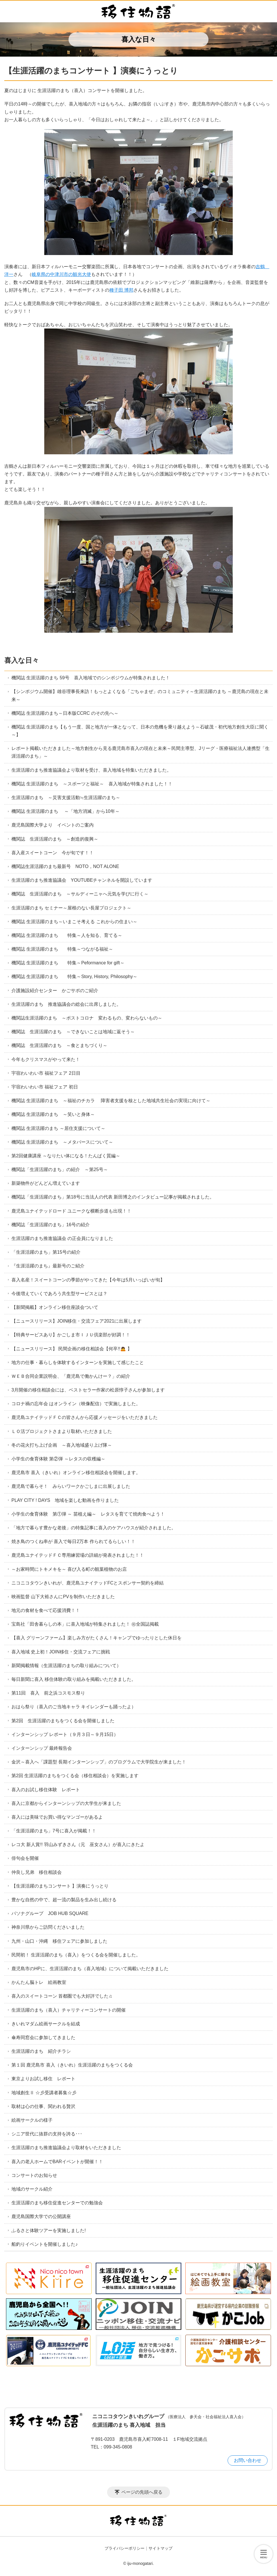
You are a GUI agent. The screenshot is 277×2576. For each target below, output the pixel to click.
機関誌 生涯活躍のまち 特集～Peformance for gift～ (68, 962)
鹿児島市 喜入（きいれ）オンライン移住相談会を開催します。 (75, 1472)
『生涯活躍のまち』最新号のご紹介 (50, 1265)
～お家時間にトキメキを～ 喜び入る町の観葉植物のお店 (69, 1569)
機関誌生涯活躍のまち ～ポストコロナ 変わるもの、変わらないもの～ (86, 1018)
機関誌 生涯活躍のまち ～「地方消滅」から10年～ (65, 811)
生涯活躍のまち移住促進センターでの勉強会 (57, 2202)
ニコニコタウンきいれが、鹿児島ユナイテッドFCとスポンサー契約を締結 (87, 1582)
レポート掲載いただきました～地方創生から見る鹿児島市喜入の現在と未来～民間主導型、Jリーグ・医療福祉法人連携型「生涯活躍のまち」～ (140, 752)
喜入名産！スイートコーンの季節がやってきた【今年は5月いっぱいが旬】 (88, 1279)
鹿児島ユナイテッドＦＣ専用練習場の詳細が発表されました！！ (77, 1555)
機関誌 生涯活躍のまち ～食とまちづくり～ (59, 1045)
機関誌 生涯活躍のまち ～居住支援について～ (58, 1128)
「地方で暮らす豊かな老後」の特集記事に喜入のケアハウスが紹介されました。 (93, 1527)
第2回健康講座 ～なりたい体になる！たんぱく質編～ (65, 1155)
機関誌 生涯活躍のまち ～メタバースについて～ (62, 1142)
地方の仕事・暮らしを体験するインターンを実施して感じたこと (77, 1362)
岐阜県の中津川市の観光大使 (61, 274)
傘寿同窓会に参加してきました (43, 2037)
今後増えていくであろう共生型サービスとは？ (59, 1293)
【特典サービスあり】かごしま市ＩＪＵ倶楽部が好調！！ (70, 1334)
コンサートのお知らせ (34, 2175)
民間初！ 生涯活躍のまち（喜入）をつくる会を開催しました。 (75, 1954)
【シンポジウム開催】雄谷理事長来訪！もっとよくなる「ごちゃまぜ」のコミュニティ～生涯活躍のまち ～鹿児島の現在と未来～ (139, 695)
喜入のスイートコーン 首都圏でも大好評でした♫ (61, 1996)
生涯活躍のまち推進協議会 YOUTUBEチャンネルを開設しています (81, 880)
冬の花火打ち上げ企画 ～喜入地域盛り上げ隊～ (61, 1445)
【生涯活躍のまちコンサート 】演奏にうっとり (60, 1886)
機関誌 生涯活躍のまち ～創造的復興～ (54, 839)
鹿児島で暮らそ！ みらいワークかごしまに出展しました (70, 1486)
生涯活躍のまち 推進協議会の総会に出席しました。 (66, 1004)
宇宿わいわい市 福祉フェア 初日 (44, 1086)
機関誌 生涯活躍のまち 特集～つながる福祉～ (62, 949)
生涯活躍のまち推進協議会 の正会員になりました (62, 1238)
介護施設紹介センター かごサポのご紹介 (54, 990)
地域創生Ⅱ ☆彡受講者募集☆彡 (44, 2092)
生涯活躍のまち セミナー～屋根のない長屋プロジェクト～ (71, 907)
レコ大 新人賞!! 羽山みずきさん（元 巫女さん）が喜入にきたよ (77, 1844)
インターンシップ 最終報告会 (44, 1748)
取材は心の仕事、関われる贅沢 (43, 2106)
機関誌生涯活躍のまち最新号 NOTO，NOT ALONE (67, 866)
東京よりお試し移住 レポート (43, 2078)
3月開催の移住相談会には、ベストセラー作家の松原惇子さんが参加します (88, 1389)
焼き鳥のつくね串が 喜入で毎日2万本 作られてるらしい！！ (73, 1541)
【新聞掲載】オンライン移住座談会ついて (54, 1307)
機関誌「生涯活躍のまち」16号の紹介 (50, 1224)
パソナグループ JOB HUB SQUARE (49, 1913)
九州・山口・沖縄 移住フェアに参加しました (59, 1941)
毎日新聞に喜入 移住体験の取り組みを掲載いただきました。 (73, 1679)
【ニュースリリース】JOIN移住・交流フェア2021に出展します (76, 1321)
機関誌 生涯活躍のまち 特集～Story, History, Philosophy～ (74, 976)
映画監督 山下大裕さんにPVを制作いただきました (63, 1596)
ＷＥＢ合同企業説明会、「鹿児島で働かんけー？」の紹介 (70, 1376)
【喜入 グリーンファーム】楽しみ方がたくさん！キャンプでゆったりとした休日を (96, 1637)
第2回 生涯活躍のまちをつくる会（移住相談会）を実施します (74, 1775)
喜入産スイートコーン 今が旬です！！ (52, 852)
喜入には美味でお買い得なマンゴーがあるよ (57, 1817)
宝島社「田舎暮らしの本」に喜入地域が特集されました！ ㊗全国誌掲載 (85, 1624)
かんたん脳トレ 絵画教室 (38, 1982)
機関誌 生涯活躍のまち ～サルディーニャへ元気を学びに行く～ (79, 893)
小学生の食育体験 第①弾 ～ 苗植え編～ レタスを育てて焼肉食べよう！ (88, 1514)
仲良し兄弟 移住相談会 (36, 1872)
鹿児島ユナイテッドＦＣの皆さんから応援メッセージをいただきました (84, 1417)
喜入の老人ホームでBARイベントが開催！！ (57, 2161)
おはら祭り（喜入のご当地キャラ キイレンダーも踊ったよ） (73, 1706)
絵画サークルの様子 (32, 2120)
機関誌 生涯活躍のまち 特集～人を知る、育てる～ (66, 935)
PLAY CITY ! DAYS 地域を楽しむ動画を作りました (65, 1500)
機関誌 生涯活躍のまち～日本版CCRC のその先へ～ (65, 713)
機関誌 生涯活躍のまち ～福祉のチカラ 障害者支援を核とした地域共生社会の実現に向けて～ (110, 1100)
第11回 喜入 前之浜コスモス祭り (50, 1693)
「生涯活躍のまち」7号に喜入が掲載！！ (53, 1830)
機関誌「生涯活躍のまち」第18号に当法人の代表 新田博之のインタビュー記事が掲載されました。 (112, 1197)
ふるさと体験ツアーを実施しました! (48, 2230)
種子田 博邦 (121, 290)
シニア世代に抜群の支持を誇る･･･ (46, 2133)
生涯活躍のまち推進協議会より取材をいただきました (66, 2147)
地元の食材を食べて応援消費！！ (45, 1610)
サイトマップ (160, 2548)
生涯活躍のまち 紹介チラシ (41, 2051)
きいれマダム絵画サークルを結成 (45, 2023)
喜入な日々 (21, 660)
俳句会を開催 (25, 1858)
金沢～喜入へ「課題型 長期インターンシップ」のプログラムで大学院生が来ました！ (98, 1761)
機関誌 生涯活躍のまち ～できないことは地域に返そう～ (73, 1031)
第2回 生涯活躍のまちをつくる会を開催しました (63, 1720)
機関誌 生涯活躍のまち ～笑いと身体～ (53, 1114)
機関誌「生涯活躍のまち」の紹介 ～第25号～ (59, 1169)
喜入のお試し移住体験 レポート (48, 1789)
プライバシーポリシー (124, 2548)
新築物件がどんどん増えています (45, 1183)
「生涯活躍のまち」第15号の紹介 (46, 1252)
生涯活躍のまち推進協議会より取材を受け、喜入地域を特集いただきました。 (91, 770)
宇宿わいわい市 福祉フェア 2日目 (46, 1073)
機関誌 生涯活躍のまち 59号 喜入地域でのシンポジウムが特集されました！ (90, 677)
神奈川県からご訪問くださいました (48, 1927)
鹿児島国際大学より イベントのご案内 (52, 825)
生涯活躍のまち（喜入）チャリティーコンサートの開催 (68, 2010)
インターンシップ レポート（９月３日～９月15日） (64, 1734)
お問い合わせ (247, 2460)
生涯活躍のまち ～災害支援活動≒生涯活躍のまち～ (65, 797)
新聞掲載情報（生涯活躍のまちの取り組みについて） (66, 1665)
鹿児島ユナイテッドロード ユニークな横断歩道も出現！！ (71, 1211)
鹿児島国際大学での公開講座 (41, 2216)
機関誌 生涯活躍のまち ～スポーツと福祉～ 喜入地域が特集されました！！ (91, 783)
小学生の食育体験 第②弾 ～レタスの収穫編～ (60, 1458)
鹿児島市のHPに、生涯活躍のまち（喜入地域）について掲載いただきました (89, 1968)
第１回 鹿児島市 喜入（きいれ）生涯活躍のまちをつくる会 (72, 2065)
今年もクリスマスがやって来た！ (45, 1059)
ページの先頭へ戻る (141, 2492)
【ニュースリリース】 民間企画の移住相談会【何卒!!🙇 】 (71, 1348)
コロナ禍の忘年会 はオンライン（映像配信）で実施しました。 (75, 1403)
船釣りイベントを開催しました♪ (44, 2244)
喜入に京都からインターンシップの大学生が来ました (66, 1803)
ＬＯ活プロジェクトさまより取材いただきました (61, 1431)
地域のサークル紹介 (32, 2189)
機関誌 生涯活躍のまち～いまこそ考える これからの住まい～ (74, 921)
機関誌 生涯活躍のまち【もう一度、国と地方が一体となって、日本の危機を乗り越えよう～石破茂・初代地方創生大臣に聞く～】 (139, 730)
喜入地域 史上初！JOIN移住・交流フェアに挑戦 (60, 1651)
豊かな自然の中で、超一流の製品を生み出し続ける (64, 1899)
